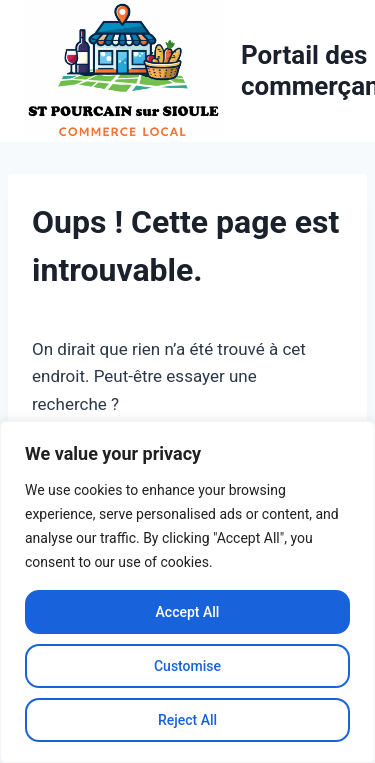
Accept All (188, 612)
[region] (187, 592)
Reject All (187, 720)
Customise (187, 666)
